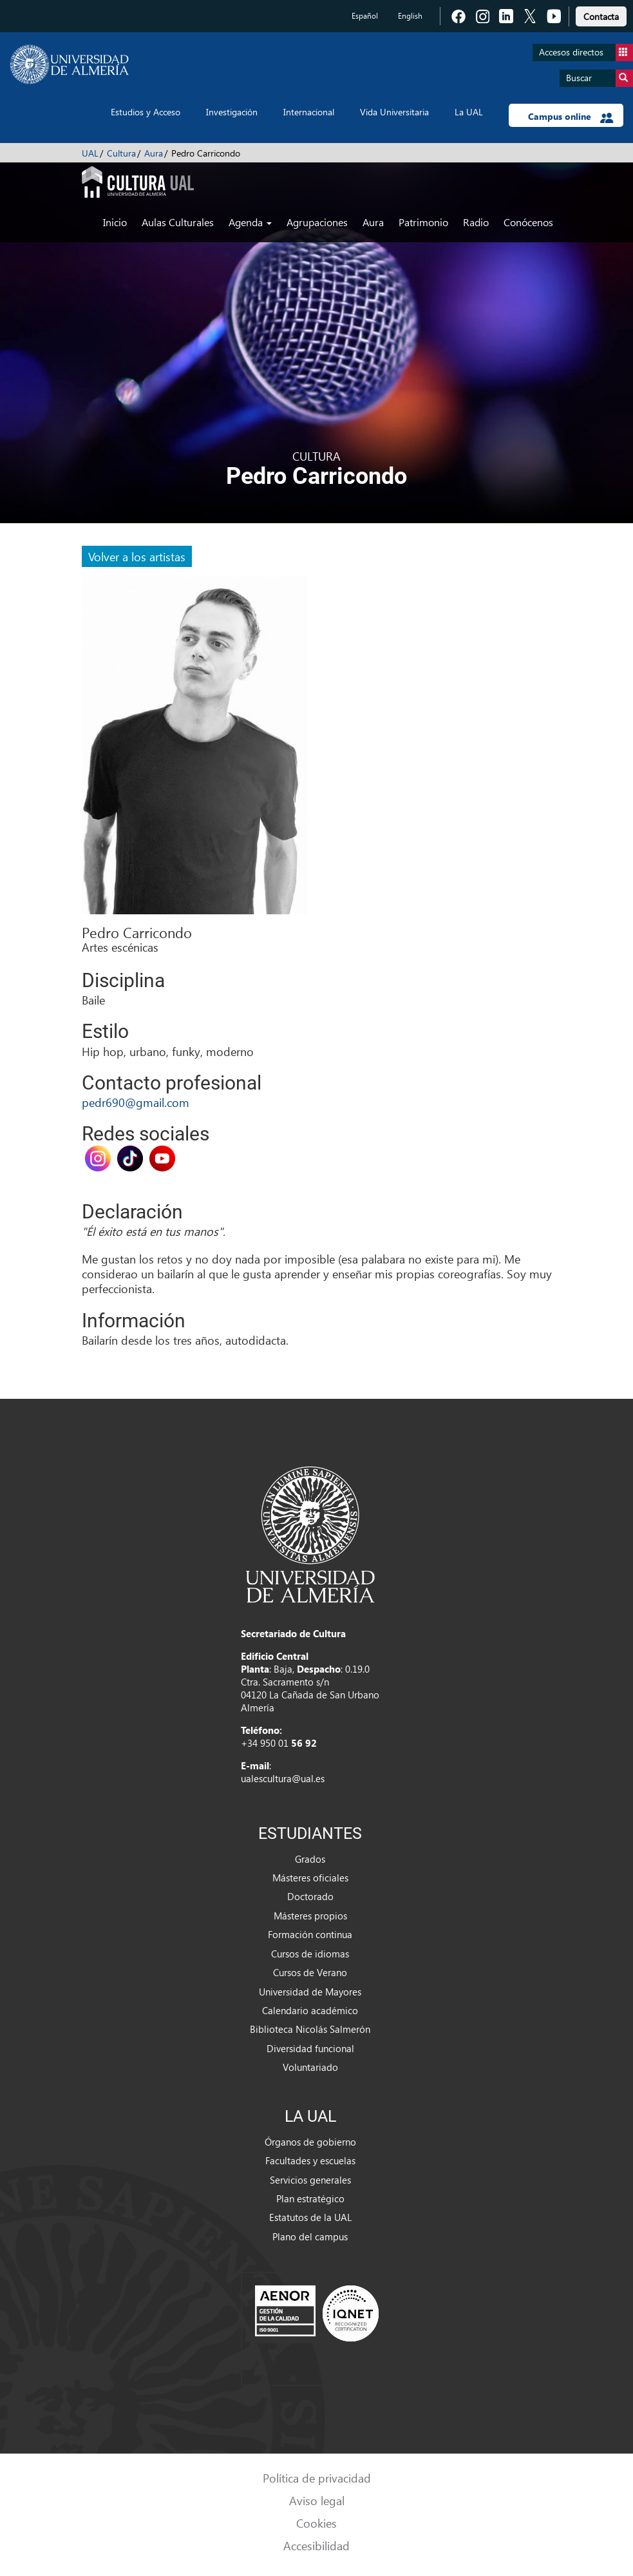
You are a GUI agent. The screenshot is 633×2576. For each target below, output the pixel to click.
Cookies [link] (316, 2523)
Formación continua (310, 1934)
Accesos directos (586, 52)
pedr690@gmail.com (135, 1102)
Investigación (232, 112)
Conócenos (528, 222)
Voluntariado (310, 2067)
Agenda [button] (250, 222)
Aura (153, 153)
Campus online (571, 116)
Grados (310, 1858)
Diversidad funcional (310, 2048)
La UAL (469, 112)
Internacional (308, 112)
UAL (90, 153)
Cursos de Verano (310, 1972)
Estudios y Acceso (145, 112)
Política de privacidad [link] (317, 2478)
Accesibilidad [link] (316, 2545)
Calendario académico (310, 2010)
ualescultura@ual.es (283, 1778)
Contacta (601, 16)
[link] (601, 14)
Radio (476, 222)
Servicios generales (310, 2179)
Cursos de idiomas (310, 1953)
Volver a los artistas (136, 556)
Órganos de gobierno (310, 2141)
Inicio (115, 222)
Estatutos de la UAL (310, 2217)
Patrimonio (423, 222)
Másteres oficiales (310, 1877)
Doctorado (310, 1896)
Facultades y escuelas (310, 2160)
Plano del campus (310, 2236)
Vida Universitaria (394, 112)
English (410, 16)
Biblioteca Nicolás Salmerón (310, 2029)
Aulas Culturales (178, 222)
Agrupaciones (317, 222)
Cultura (121, 153)
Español (365, 16)
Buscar (599, 78)
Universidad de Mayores (310, 1991)
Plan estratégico (310, 2198)
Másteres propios (310, 1915)
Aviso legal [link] (317, 2500)
